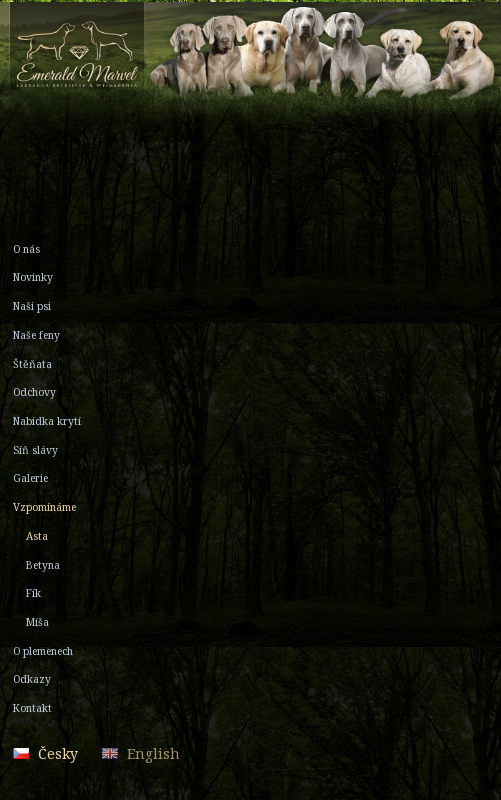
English (153, 753)
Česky (58, 753)
